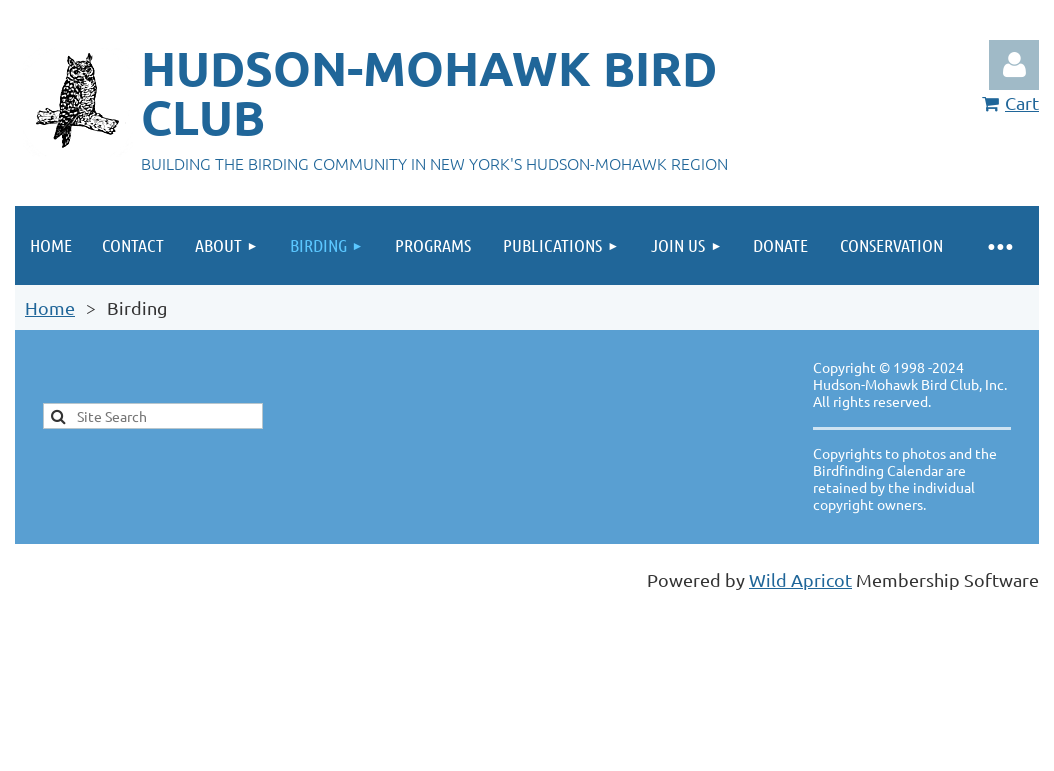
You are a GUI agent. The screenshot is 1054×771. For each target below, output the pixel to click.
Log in (1014, 65)
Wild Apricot (800, 579)
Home (50, 307)
